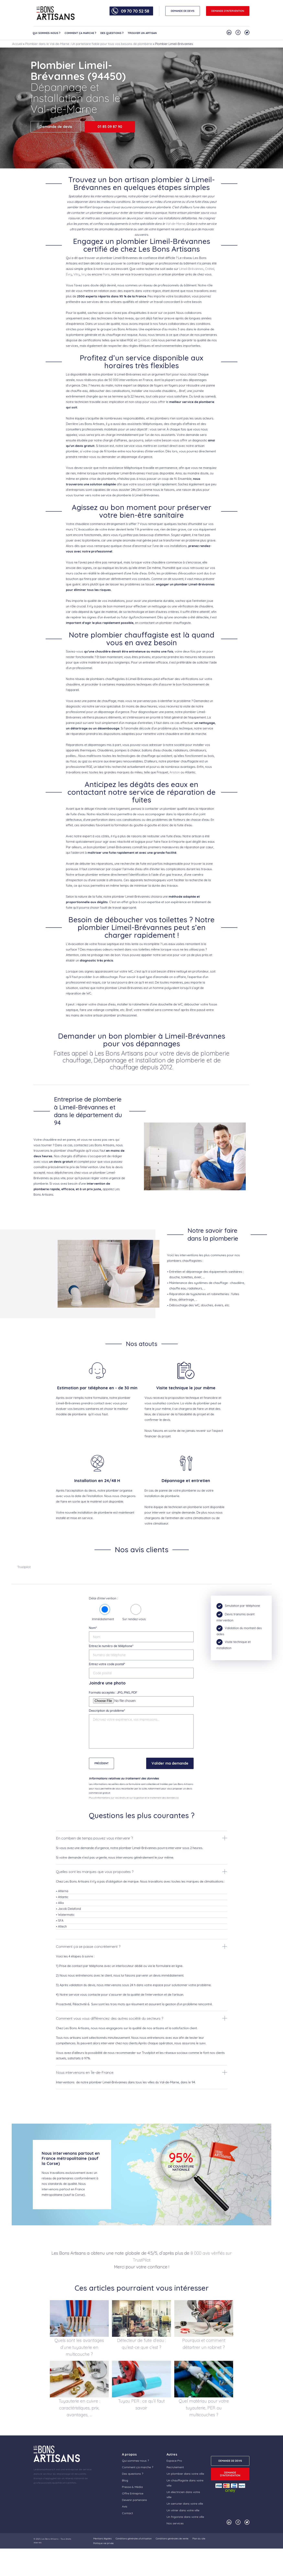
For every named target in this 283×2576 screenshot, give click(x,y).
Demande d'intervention (227, 10)
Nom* (93, 1628)
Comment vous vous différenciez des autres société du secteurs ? (109, 2018)
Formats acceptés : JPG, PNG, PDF (113, 1692)
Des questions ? (112, 33)
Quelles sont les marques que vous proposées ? (94, 1871)
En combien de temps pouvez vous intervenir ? (94, 1838)
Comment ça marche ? (80, 33)
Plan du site (198, 2538)
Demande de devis (55, 126)
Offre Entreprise (132, 2493)
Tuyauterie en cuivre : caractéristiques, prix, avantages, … (79, 2407)
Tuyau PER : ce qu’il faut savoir (141, 2404)
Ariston (175, 772)
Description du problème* (107, 1711)
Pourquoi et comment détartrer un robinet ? (203, 2344)
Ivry (84, 274)
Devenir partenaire (134, 2500)
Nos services (175, 2523)
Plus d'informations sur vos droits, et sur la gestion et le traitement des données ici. (134, 1797)
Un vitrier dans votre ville (183, 2510)
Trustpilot (24, 1567)
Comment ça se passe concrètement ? (88, 1946)
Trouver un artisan (142, 33)
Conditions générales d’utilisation (134, 2538)
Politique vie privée (103, 2543)
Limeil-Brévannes (191, 269)
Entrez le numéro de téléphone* (111, 1646)
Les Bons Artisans (49, 2539)
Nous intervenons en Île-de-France (84, 2072)
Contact (127, 2513)
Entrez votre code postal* (107, 1664)
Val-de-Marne (175, 224)
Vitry (76, 274)
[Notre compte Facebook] (238, 32)
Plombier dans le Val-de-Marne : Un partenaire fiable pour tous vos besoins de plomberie (88, 44)
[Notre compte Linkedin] (229, 32)
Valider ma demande (169, 1763)
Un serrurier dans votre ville (185, 2503)
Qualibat (143, 340)
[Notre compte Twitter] (247, 32)
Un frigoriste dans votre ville (185, 2517)
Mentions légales (102, 2538)
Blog (125, 2480)
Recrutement (175, 2467)
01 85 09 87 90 (110, 126)
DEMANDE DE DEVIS (182, 10)
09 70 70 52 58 (135, 11)
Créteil (209, 269)
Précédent (101, 1763)
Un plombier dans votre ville (185, 2474)
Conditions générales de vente (172, 2538)
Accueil (17, 44)
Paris (106, 274)
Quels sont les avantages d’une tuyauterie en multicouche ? (79, 2347)
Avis (124, 2506)
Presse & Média (132, 2487)
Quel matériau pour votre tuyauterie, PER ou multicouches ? (204, 2407)
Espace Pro (174, 2460)
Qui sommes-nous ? (46, 33)
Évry (69, 274)
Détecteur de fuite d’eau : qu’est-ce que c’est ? (141, 2344)
